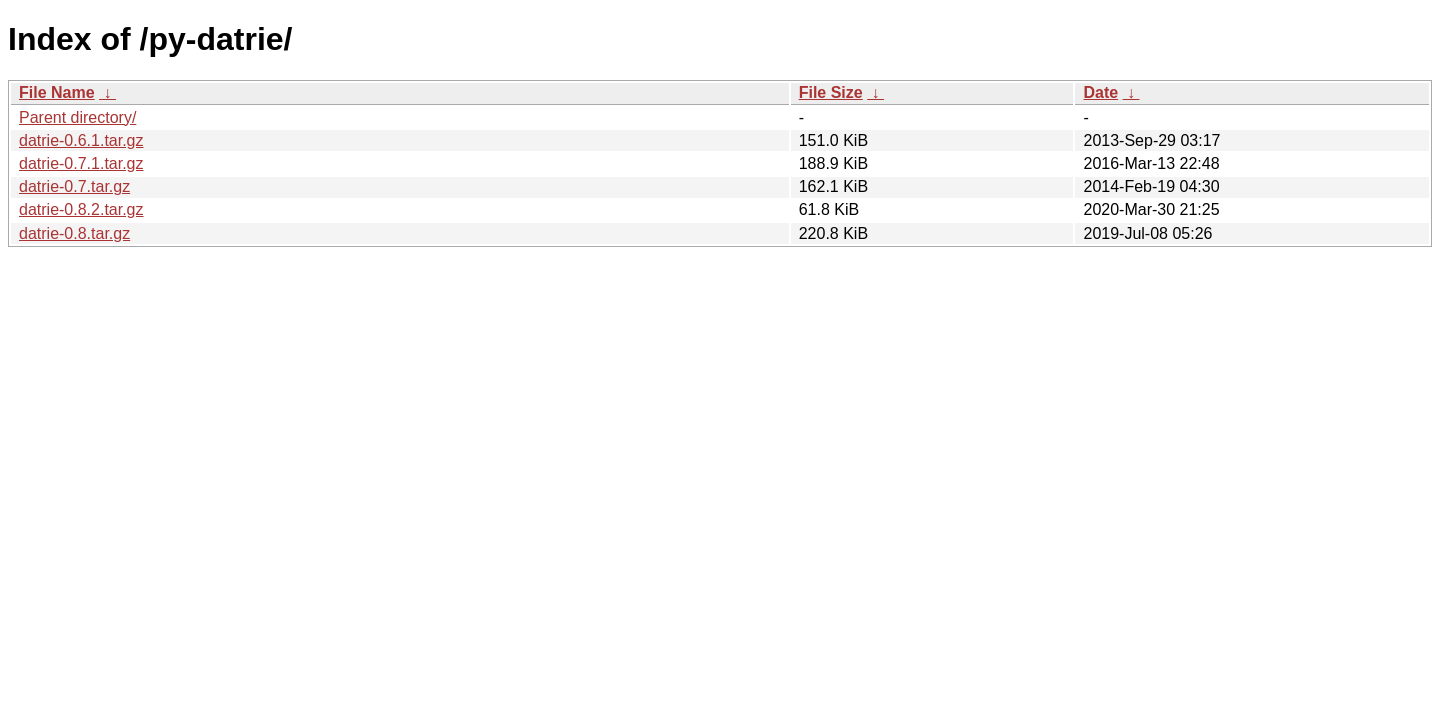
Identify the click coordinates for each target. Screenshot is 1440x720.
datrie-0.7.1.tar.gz (81, 163)
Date (1100, 92)
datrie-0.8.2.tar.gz (81, 209)
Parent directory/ (77, 117)
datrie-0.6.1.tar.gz (81, 140)
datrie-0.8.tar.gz (74, 233)
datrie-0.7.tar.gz (74, 186)
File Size (831, 92)
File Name (57, 92)
